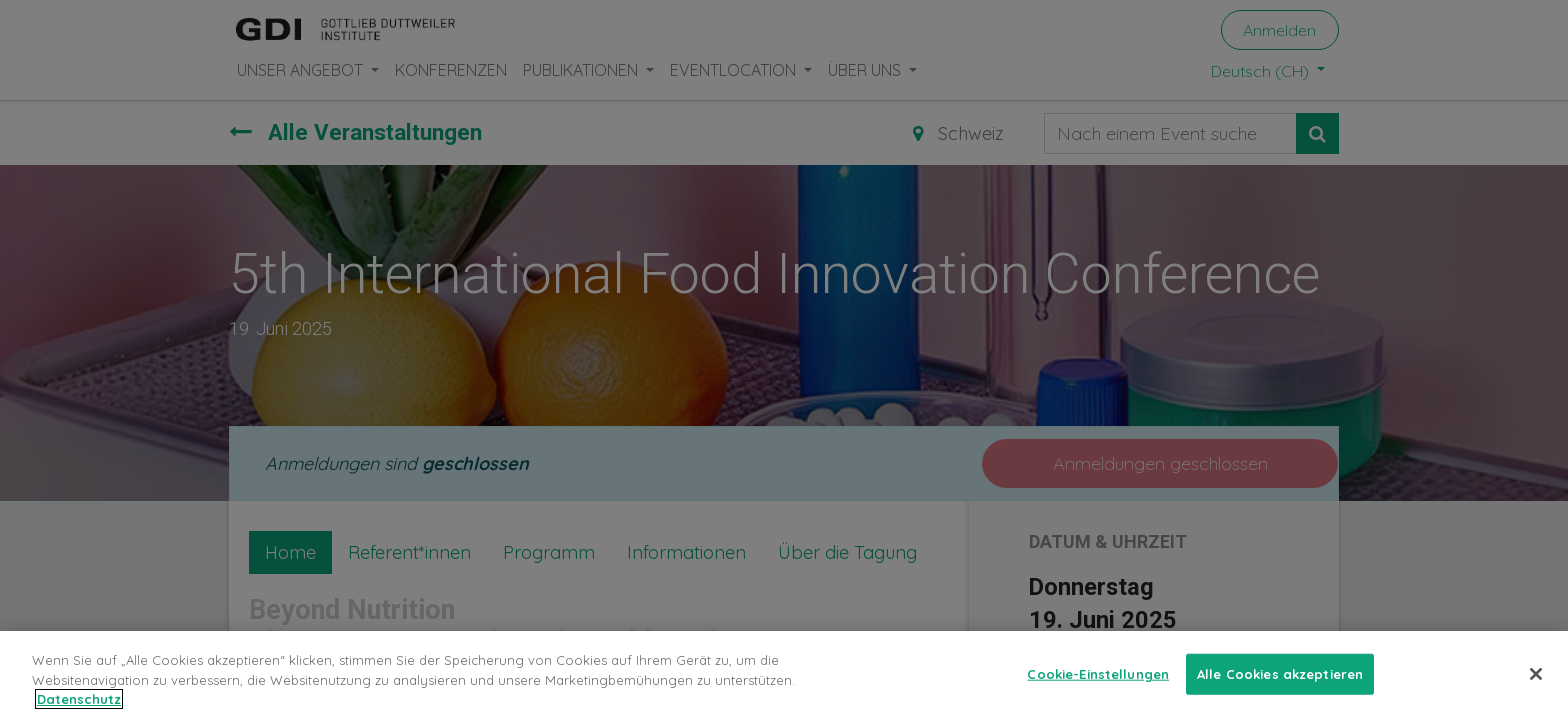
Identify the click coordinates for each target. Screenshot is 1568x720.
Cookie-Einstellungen (1098, 698)
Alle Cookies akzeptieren (1280, 698)
